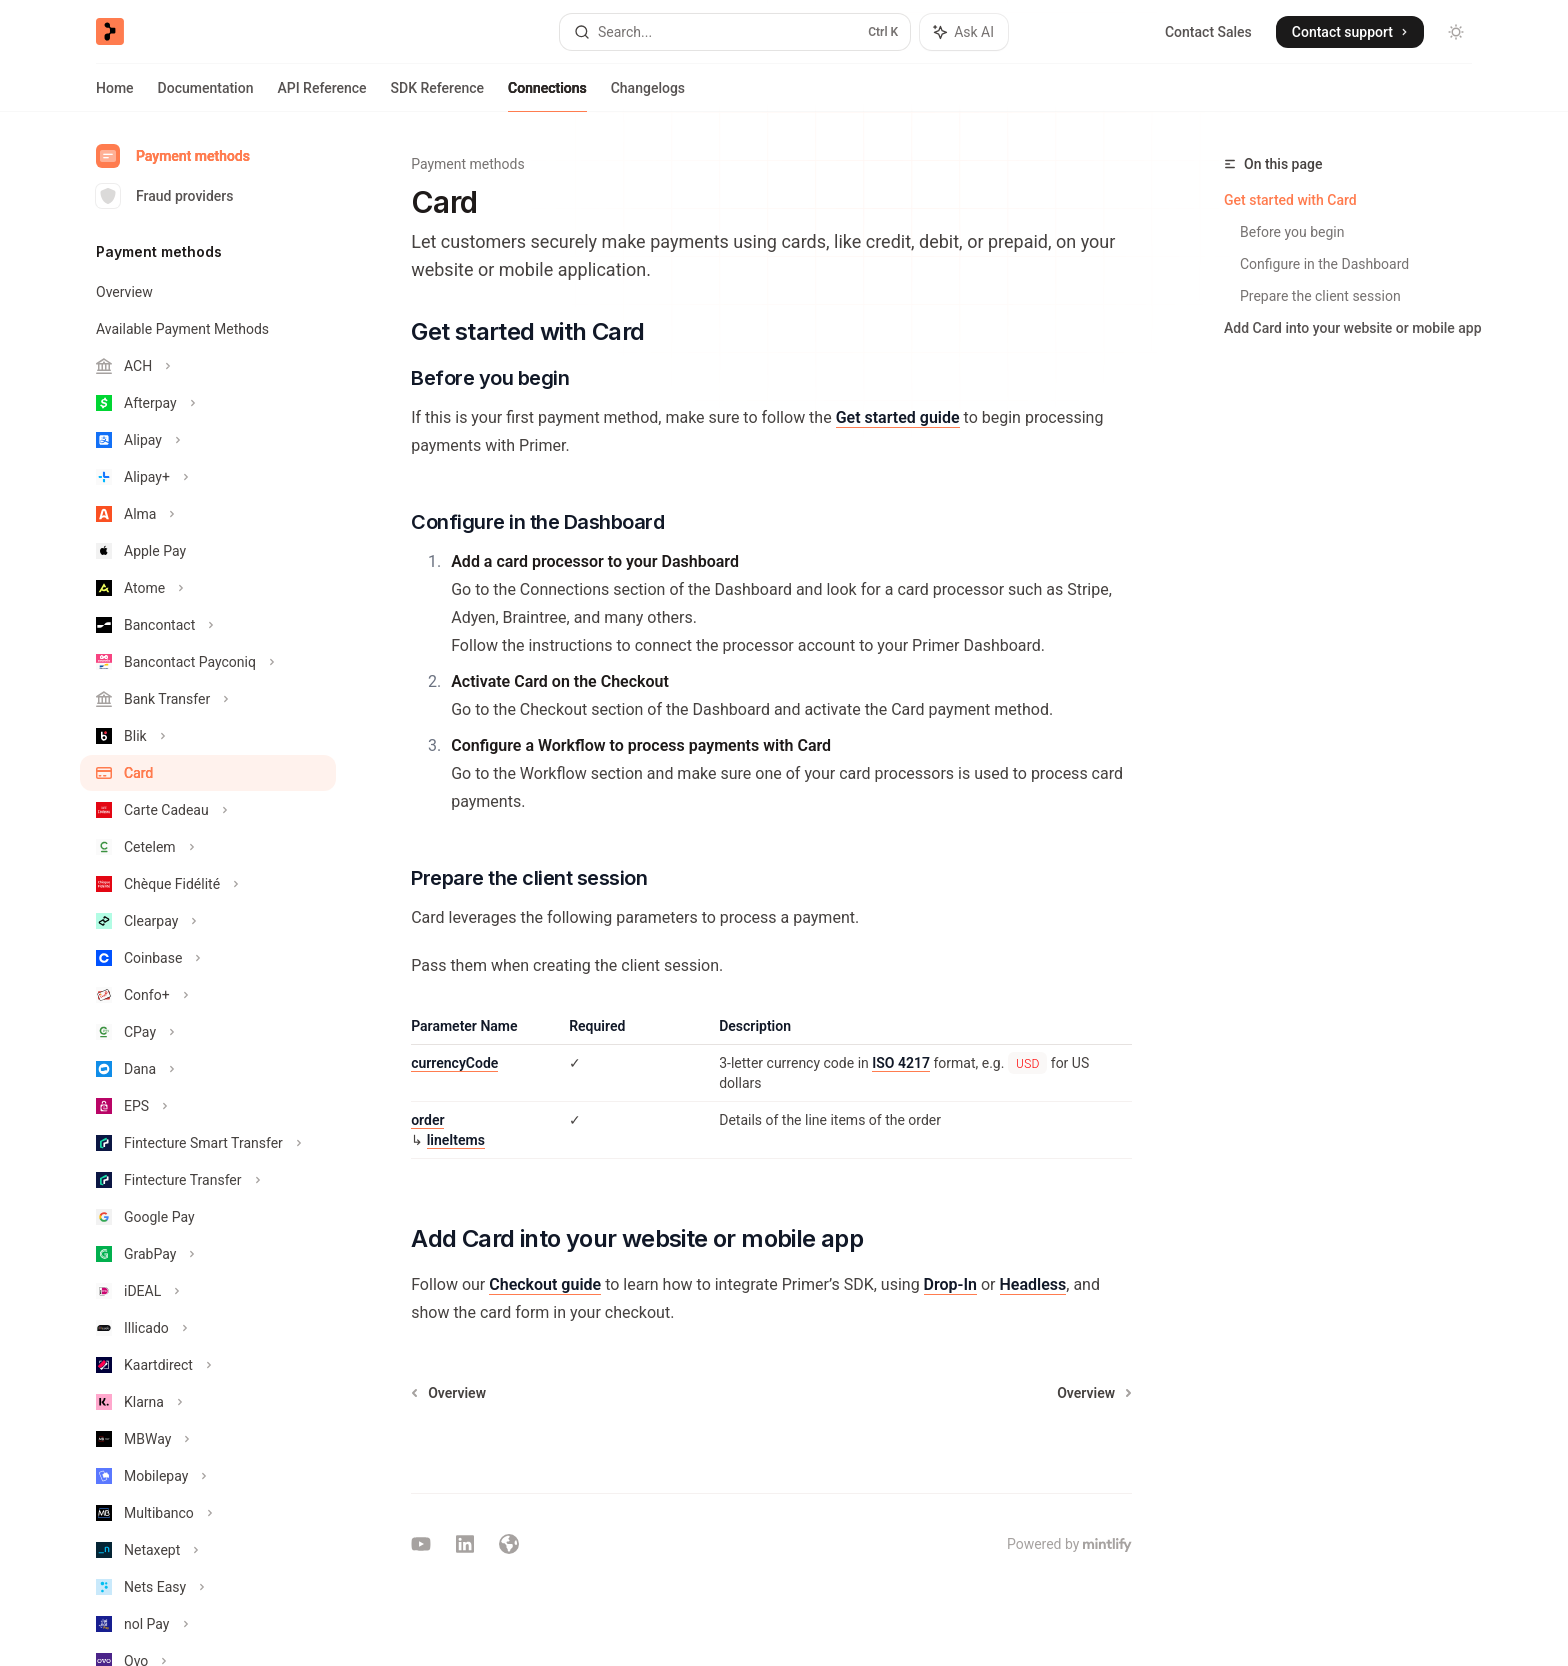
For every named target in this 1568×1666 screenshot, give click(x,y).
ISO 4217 (901, 1063)
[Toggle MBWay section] (208, 1439)
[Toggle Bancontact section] (208, 625)
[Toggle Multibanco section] (208, 1513)
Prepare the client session (1320, 296)
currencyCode (454, 1063)
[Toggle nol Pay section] (208, 1624)
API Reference (321, 96)
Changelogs (648, 96)
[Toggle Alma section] (208, 514)
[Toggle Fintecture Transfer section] (208, 1180)
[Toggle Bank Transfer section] (208, 699)
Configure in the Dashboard (1324, 264)
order (427, 1120)
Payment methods (173, 156)
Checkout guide (545, 1284)
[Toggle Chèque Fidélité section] (208, 884)
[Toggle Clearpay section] (208, 921)
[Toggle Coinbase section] (208, 958)
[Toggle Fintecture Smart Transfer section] (208, 1143)
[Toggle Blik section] (208, 736)
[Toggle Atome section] (208, 588)
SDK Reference (437, 96)
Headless (1033, 1284)
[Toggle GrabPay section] (208, 1254)
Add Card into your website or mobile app (1353, 328)
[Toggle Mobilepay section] (208, 1476)
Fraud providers (164, 196)
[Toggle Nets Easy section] (208, 1587)
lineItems (456, 1140)
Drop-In (950, 1284)
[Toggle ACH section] (208, 366)
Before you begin (1292, 232)
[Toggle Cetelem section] (208, 847)
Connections (547, 96)
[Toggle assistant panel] (964, 32)
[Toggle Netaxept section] (208, 1550)
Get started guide (898, 417)
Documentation (206, 96)
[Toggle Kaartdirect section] (208, 1365)
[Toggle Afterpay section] (208, 403)
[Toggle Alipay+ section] (208, 477)
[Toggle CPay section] (208, 1032)
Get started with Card (1290, 200)
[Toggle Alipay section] (208, 440)
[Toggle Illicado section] (208, 1328)
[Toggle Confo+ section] (208, 995)
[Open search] (735, 32)
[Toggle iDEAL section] (208, 1291)
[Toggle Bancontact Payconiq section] (208, 662)
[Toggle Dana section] (208, 1069)
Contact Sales (1208, 32)
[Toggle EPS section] (208, 1106)
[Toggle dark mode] (1456, 32)
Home (115, 96)
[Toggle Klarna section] (208, 1402)
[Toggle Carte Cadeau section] (208, 810)
